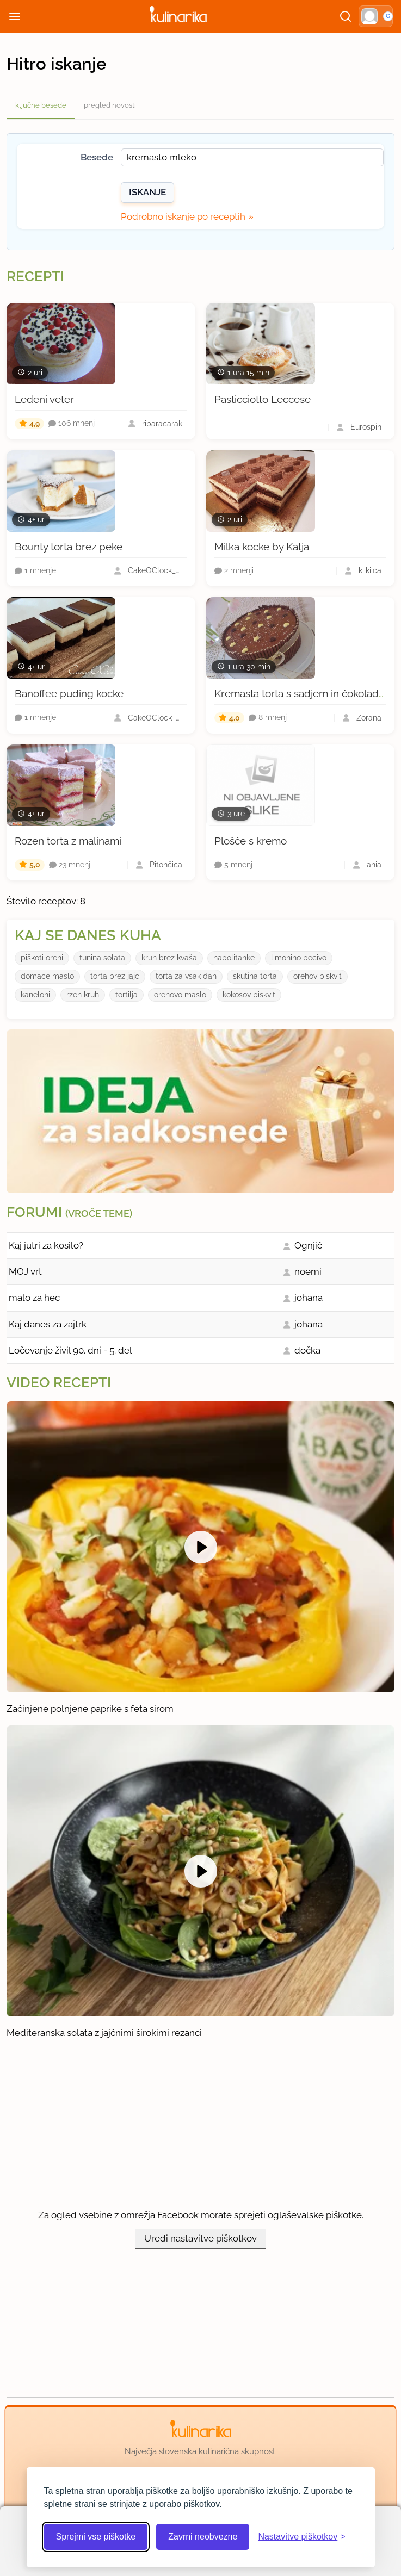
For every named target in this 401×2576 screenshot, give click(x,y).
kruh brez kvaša (169, 957)
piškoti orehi (42, 957)
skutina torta (255, 976)
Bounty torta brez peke (68, 547)
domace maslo (47, 976)
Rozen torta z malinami (68, 841)
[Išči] (345, 16)
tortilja (126, 994)
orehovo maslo (180, 994)
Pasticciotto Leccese (262, 399)
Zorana (368, 718)
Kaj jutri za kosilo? (46, 1245)
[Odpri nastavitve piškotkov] (301, 2537)
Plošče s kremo (250, 841)
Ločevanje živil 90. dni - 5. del (70, 1350)
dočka (307, 1350)
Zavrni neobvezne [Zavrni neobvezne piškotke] (202, 2536)
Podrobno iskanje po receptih (183, 216)
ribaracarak (162, 423)
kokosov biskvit (249, 994)
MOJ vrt (25, 1271)
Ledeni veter (44, 399)
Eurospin (365, 427)
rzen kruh (82, 994)
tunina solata (102, 957)
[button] (376, 16)
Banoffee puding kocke (69, 693)
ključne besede (40, 105)
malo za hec (34, 1297)
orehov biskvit (317, 976)
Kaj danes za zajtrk (48, 1324)
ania (374, 864)
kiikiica (370, 570)
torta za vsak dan (186, 976)
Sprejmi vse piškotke (96, 2536)
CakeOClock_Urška (155, 570)
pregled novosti (110, 105)
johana (308, 1297)
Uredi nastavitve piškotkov (200, 2238)
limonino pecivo (298, 957)
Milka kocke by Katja (261, 547)
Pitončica (166, 864)
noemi (308, 1271)
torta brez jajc (114, 976)
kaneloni (35, 994)
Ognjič (308, 1245)
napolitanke (234, 957)
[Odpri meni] (15, 16)
